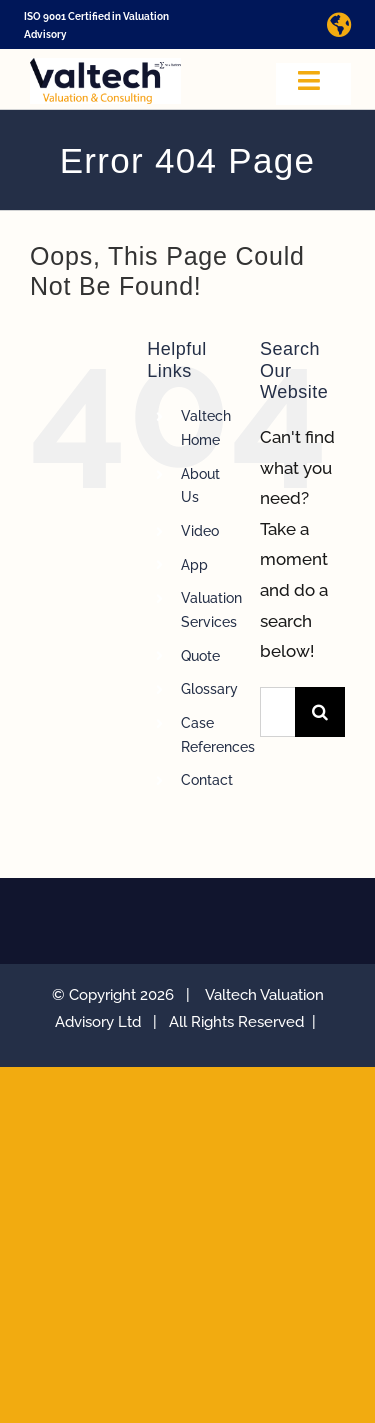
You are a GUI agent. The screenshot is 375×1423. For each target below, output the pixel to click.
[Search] (320, 712)
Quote (200, 656)
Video (200, 531)
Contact (207, 780)
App (194, 565)
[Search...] (277, 712)
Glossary (209, 689)
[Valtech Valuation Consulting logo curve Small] (105, 66)
